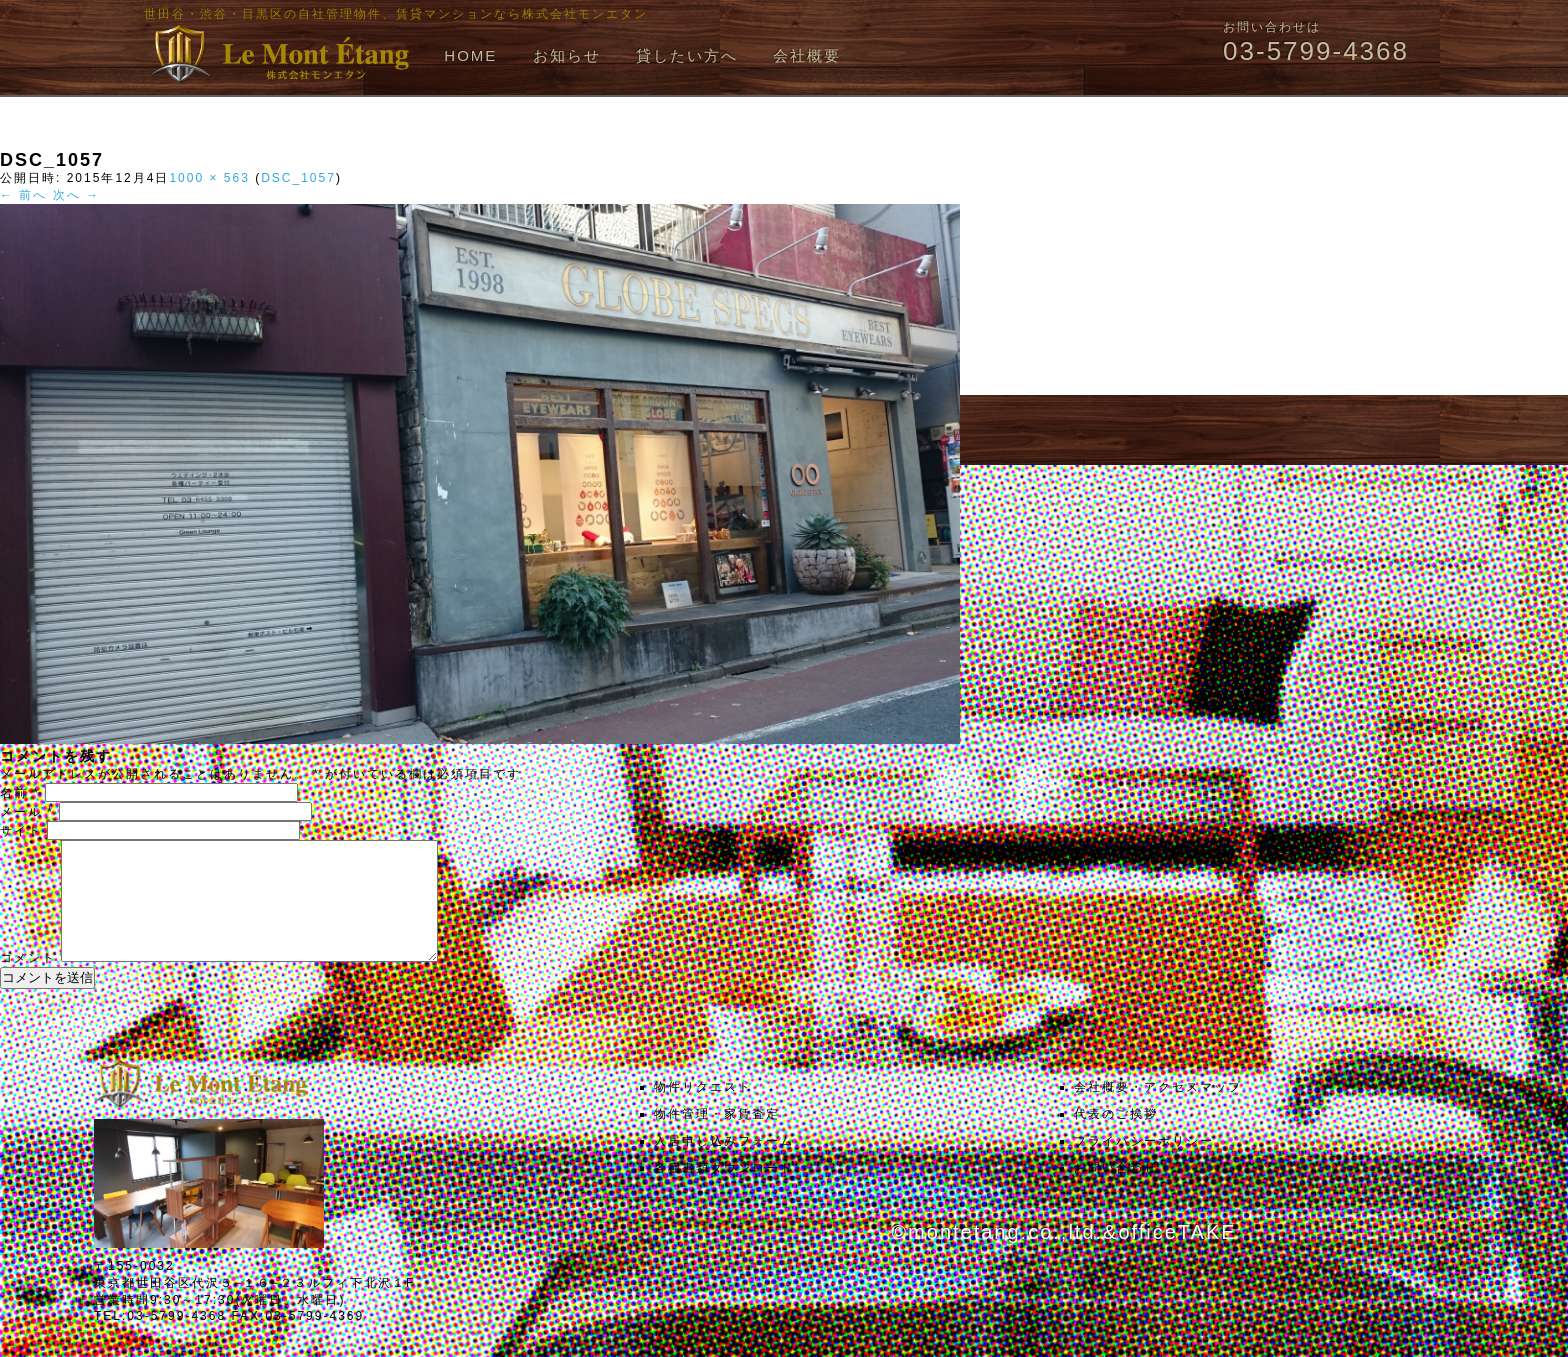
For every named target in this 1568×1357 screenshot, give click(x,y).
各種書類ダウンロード (724, 1192)
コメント (28, 982)
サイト (21, 831)
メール (27, 812)
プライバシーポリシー (1144, 1165)
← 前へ (23, 195)
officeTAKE (1177, 1256)
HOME (470, 55)
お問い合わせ (1116, 1192)
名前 (20, 793)
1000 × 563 (209, 178)
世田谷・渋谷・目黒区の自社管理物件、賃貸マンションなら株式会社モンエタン (396, 14)
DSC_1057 (298, 178)
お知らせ (567, 55)
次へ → (76, 195)
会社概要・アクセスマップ (1158, 1111)
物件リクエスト (703, 1111)
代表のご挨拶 (1116, 1138)
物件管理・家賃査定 (717, 1138)
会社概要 (807, 55)
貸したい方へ (687, 55)
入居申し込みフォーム (724, 1165)
